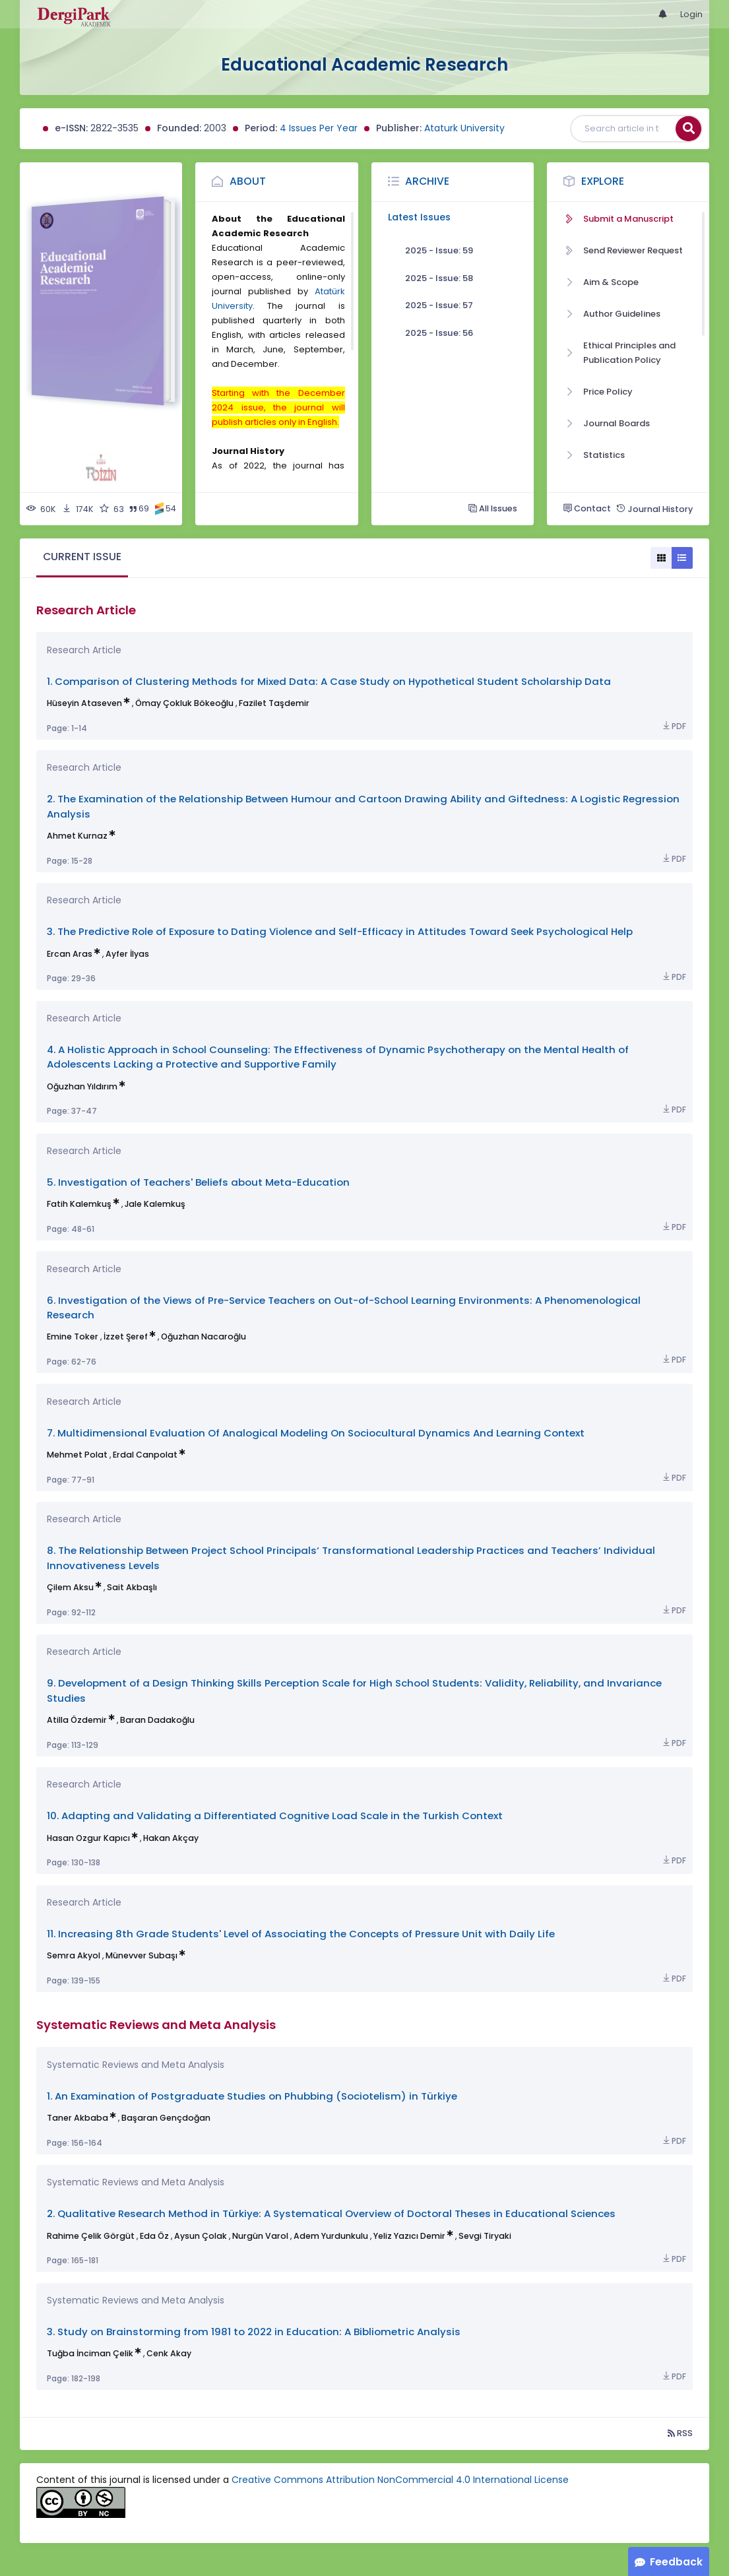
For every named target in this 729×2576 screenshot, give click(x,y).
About (248, 181)
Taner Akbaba (77, 2117)
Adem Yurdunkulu (331, 2235)
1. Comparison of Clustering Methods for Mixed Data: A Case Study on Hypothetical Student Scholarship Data (329, 681)
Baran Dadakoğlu (157, 1719)
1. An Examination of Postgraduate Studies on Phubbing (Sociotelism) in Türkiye (252, 2096)
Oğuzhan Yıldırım (82, 1086)
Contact (587, 508)
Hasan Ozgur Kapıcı (88, 1838)
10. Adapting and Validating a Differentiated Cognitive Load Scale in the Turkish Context (275, 1815)
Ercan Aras (69, 953)
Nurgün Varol (260, 2235)
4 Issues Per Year (319, 128)
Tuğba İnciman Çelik (90, 2353)
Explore (602, 181)
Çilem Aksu (70, 1587)
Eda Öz (154, 2235)
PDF (673, 726)
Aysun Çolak (200, 2235)
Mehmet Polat (77, 1454)
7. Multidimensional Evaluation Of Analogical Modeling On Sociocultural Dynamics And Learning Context (316, 1433)
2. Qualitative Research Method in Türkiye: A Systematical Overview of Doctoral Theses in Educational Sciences (331, 2213)
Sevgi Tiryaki (485, 2235)
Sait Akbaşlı (132, 1587)
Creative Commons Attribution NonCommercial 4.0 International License (400, 2479)
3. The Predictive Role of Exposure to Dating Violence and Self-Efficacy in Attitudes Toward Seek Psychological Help (340, 931)
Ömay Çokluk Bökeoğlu (184, 703)
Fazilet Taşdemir (274, 703)
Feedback (676, 2562)
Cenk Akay (168, 2353)
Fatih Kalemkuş (79, 1203)
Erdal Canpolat (145, 1454)
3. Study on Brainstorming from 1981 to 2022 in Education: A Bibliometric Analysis (253, 2331)
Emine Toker (72, 1336)
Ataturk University (464, 128)
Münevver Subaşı (141, 1955)
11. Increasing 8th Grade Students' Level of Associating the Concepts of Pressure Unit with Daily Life (301, 1934)
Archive (427, 181)
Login (691, 14)
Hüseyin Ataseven (84, 703)
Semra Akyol (73, 1955)
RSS (680, 2433)
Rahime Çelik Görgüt (91, 2235)
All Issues (492, 508)
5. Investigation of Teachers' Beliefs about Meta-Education (198, 1182)
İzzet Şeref (126, 1336)
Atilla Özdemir (77, 1719)
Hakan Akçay (171, 1838)
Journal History (654, 509)
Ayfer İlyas (127, 953)
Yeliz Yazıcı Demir (409, 2235)
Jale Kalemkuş (155, 1203)
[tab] (82, 557)
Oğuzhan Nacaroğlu (203, 1336)
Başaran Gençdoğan (165, 2117)
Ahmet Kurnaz (77, 835)
